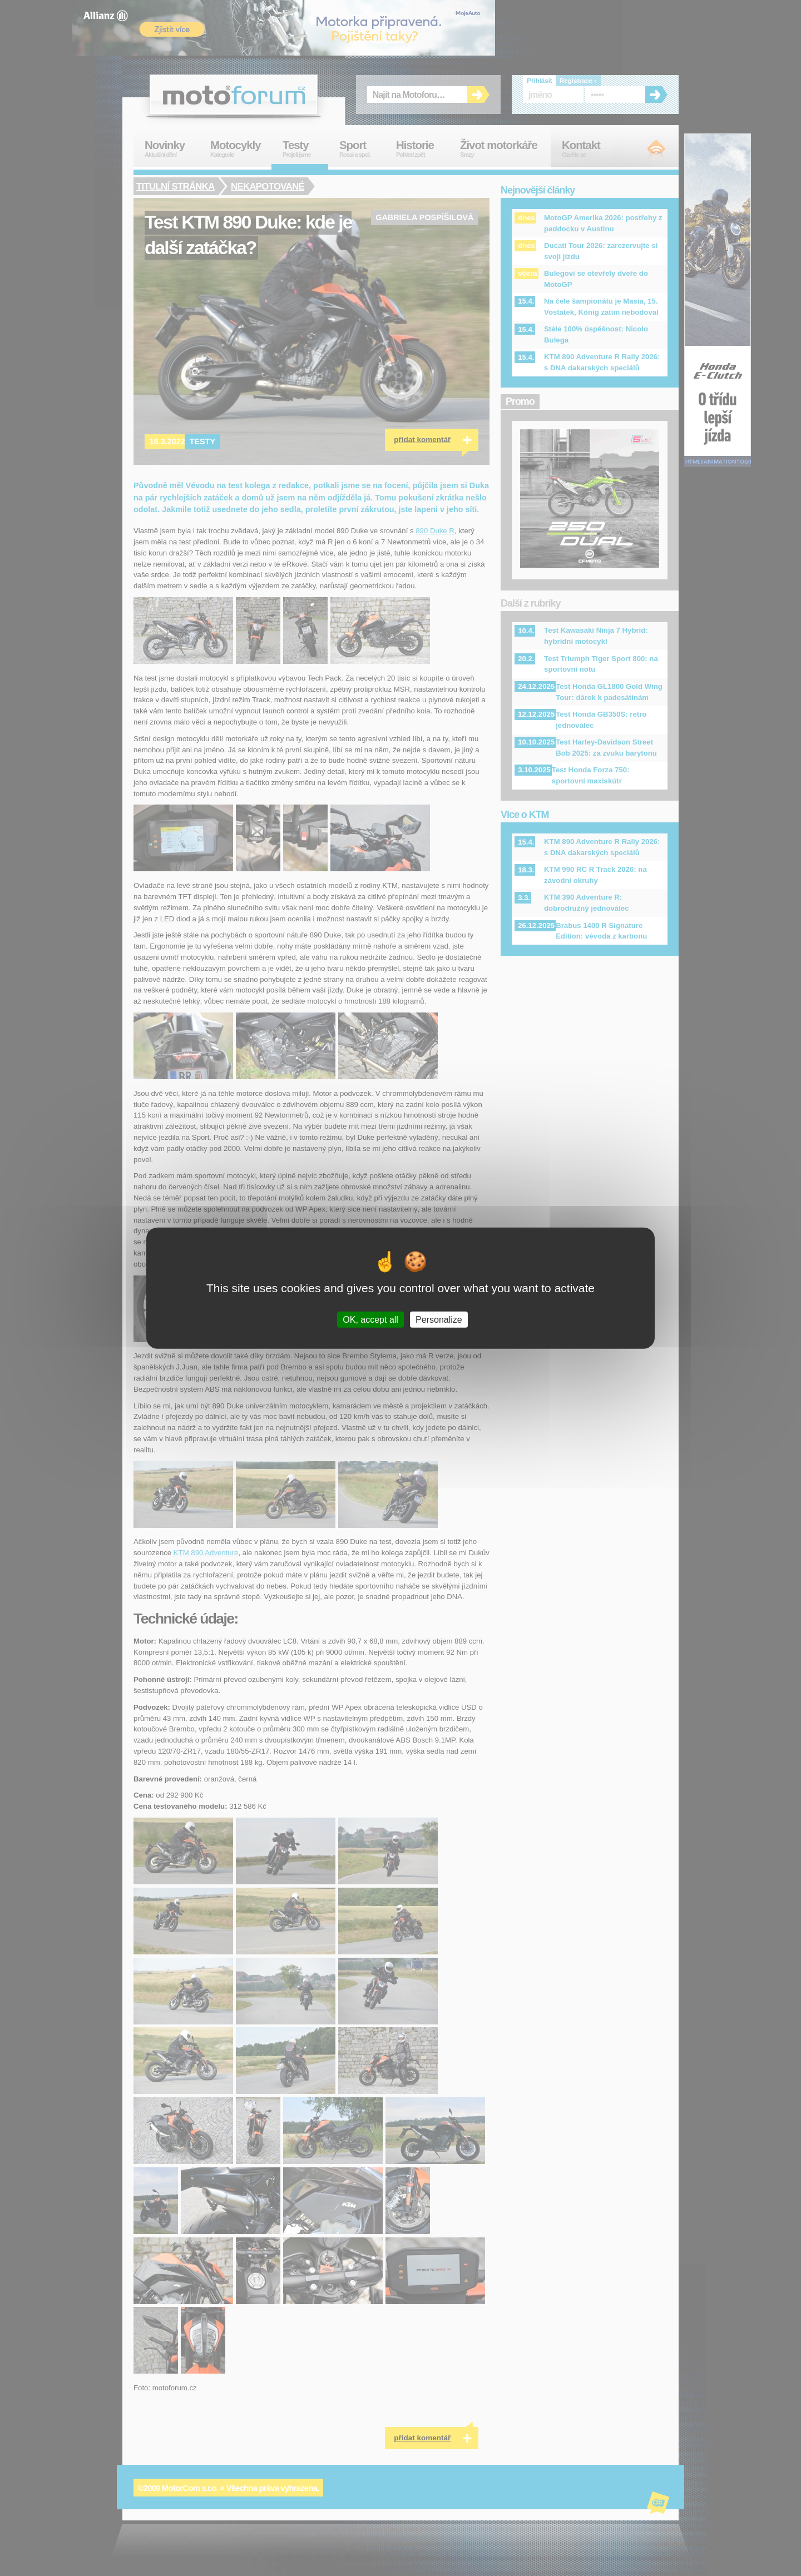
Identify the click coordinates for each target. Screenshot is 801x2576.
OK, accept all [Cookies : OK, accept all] (370, 1319)
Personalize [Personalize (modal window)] (439, 1319)
